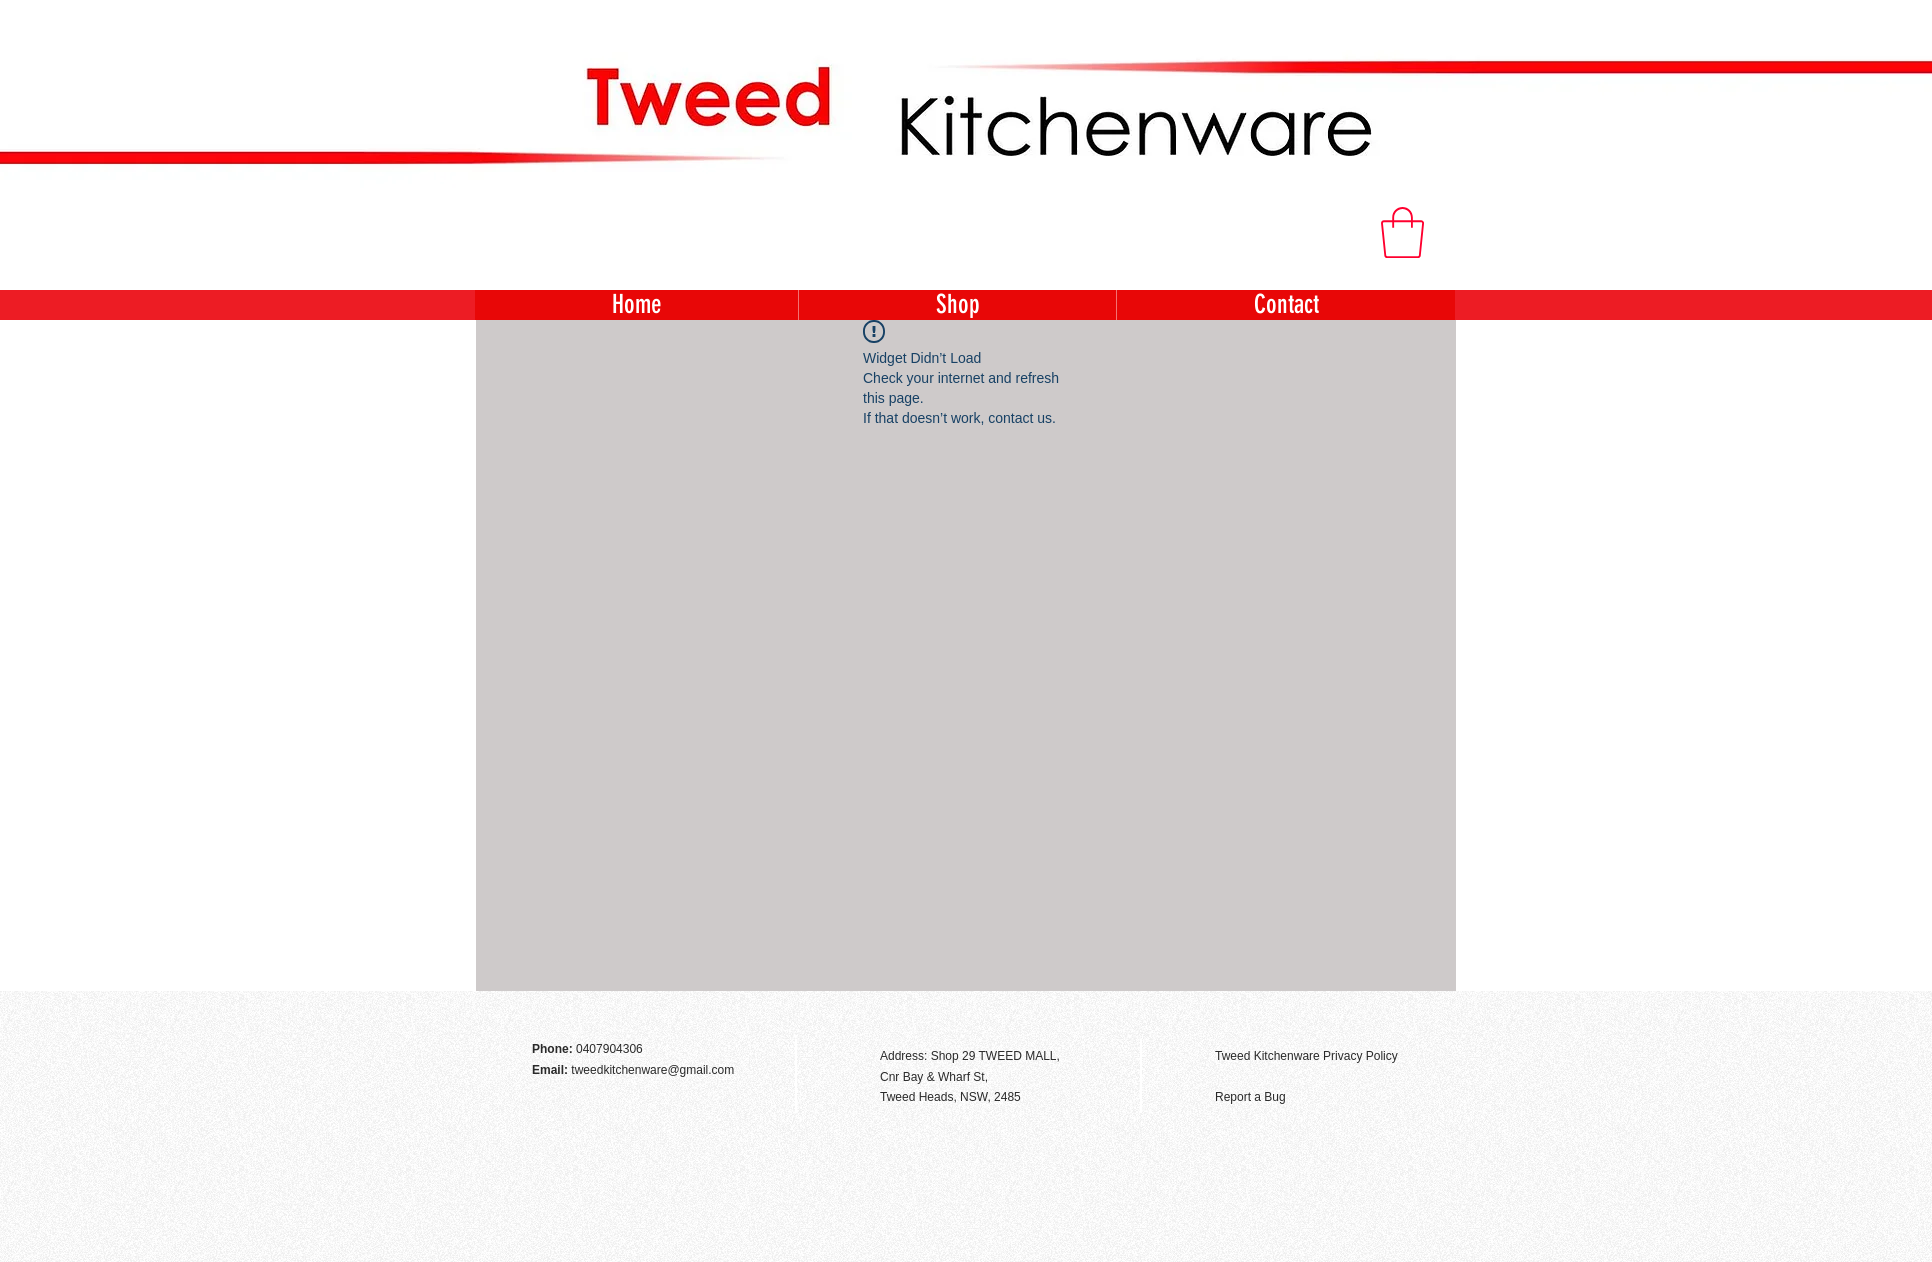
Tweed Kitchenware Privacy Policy (1306, 1056)
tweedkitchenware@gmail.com (652, 1070)
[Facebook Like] (1400, 1013)
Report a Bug (1250, 1097)
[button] (1402, 232)
